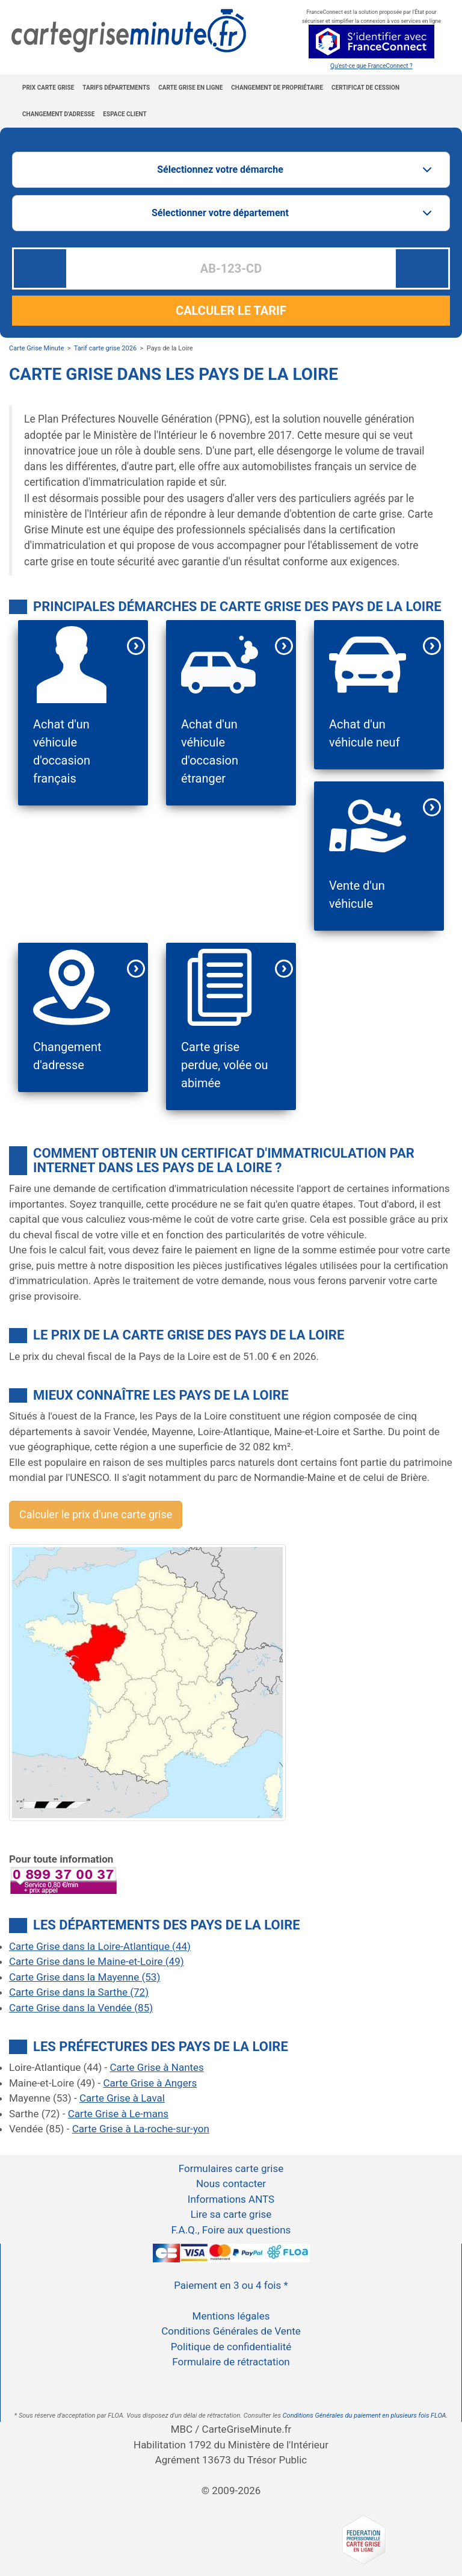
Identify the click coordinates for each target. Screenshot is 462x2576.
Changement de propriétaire (277, 87)
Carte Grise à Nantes (157, 2067)
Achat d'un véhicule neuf (364, 733)
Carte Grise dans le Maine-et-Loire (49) (96, 1961)
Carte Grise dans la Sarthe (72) (79, 1992)
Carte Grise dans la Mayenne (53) (84, 1977)
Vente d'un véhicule (357, 894)
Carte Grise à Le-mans (118, 2114)
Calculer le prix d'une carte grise (95, 1514)
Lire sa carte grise (231, 2214)
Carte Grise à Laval (122, 2098)
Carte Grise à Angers (150, 2083)
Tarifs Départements (116, 87)
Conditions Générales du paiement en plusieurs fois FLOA (364, 2415)
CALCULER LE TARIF (231, 310)
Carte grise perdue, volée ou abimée (224, 1065)
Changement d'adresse (58, 114)
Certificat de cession (365, 87)
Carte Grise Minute (36, 348)
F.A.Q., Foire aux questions (231, 2230)
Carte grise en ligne (190, 87)
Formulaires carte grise (231, 2168)
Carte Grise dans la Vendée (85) (81, 2008)
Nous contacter (231, 2183)
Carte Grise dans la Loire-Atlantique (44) (100, 1946)
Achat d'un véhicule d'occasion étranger (209, 751)
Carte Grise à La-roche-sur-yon (140, 2129)
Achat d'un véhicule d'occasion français (61, 751)
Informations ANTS (231, 2199)
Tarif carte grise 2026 (105, 348)
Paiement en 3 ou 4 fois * (231, 2285)
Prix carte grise (48, 87)
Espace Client (124, 114)
